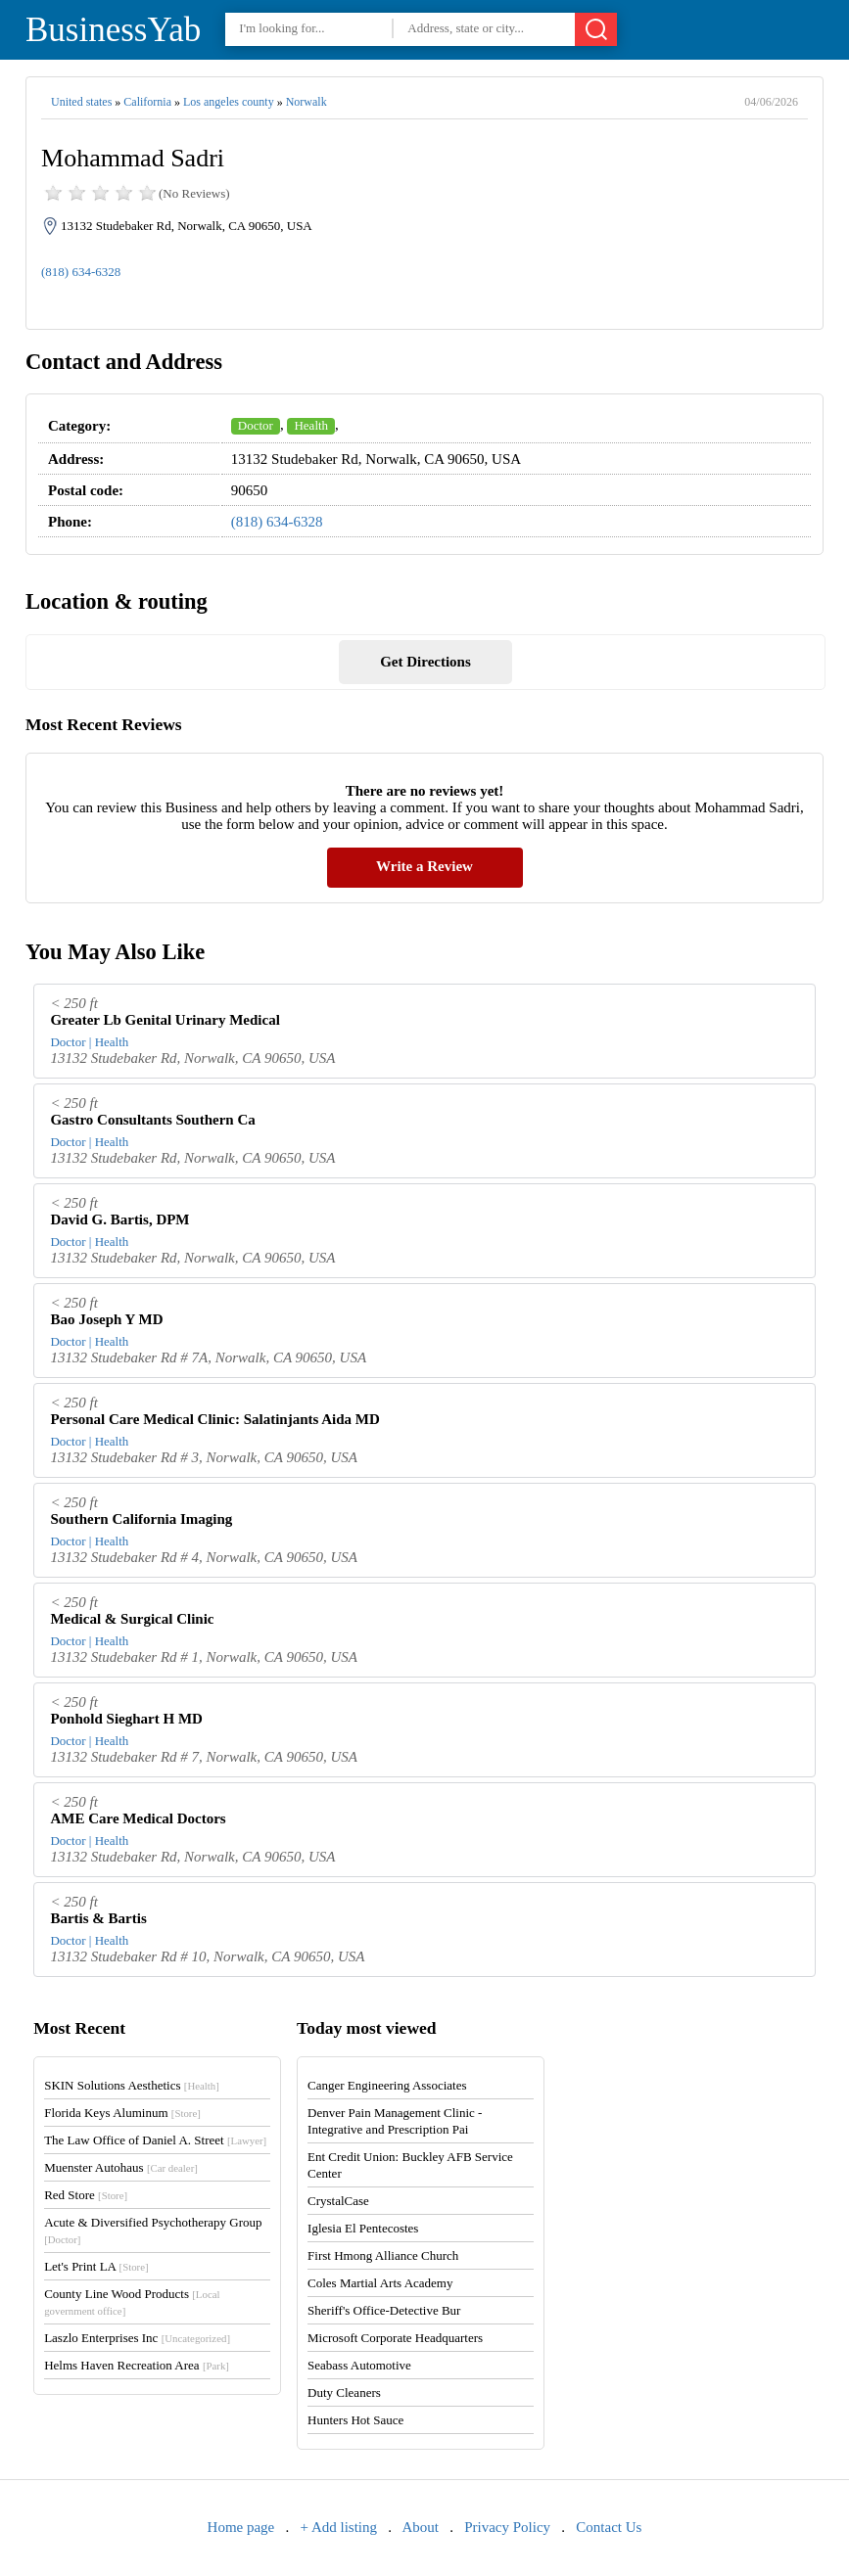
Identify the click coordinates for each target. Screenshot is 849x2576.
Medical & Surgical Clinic (131, 1619)
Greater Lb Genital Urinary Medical (164, 1020)
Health (311, 425)
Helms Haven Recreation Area (136, 2365)
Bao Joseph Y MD (106, 1319)
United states (81, 102)
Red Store (85, 2194)
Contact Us (608, 2527)
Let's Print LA (96, 2266)
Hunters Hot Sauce (355, 2420)
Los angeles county (228, 102)
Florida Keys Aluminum (122, 2112)
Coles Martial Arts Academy (379, 2283)
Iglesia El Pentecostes (362, 2228)
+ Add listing (339, 2527)
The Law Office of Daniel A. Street (155, 2140)
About (420, 2527)
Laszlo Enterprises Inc (137, 2337)
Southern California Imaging (141, 1519)
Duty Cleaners (344, 2392)
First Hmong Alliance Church (382, 2255)
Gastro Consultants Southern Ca (152, 1119)
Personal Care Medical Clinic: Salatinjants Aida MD (214, 1419)
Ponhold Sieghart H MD (126, 1718)
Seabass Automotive (359, 2365)
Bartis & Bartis (98, 1918)
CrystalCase (338, 2200)
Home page (241, 2527)
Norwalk (306, 102)
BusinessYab (113, 30)
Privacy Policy (507, 2527)
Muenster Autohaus (121, 2167)
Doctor (255, 425)
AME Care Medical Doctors (137, 1818)
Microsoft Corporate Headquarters (395, 2337)
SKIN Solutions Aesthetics (131, 2085)
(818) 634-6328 (80, 271)
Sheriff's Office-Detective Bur (383, 2310)
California (147, 102)
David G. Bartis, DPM (119, 1219)
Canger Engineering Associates (386, 2085)
